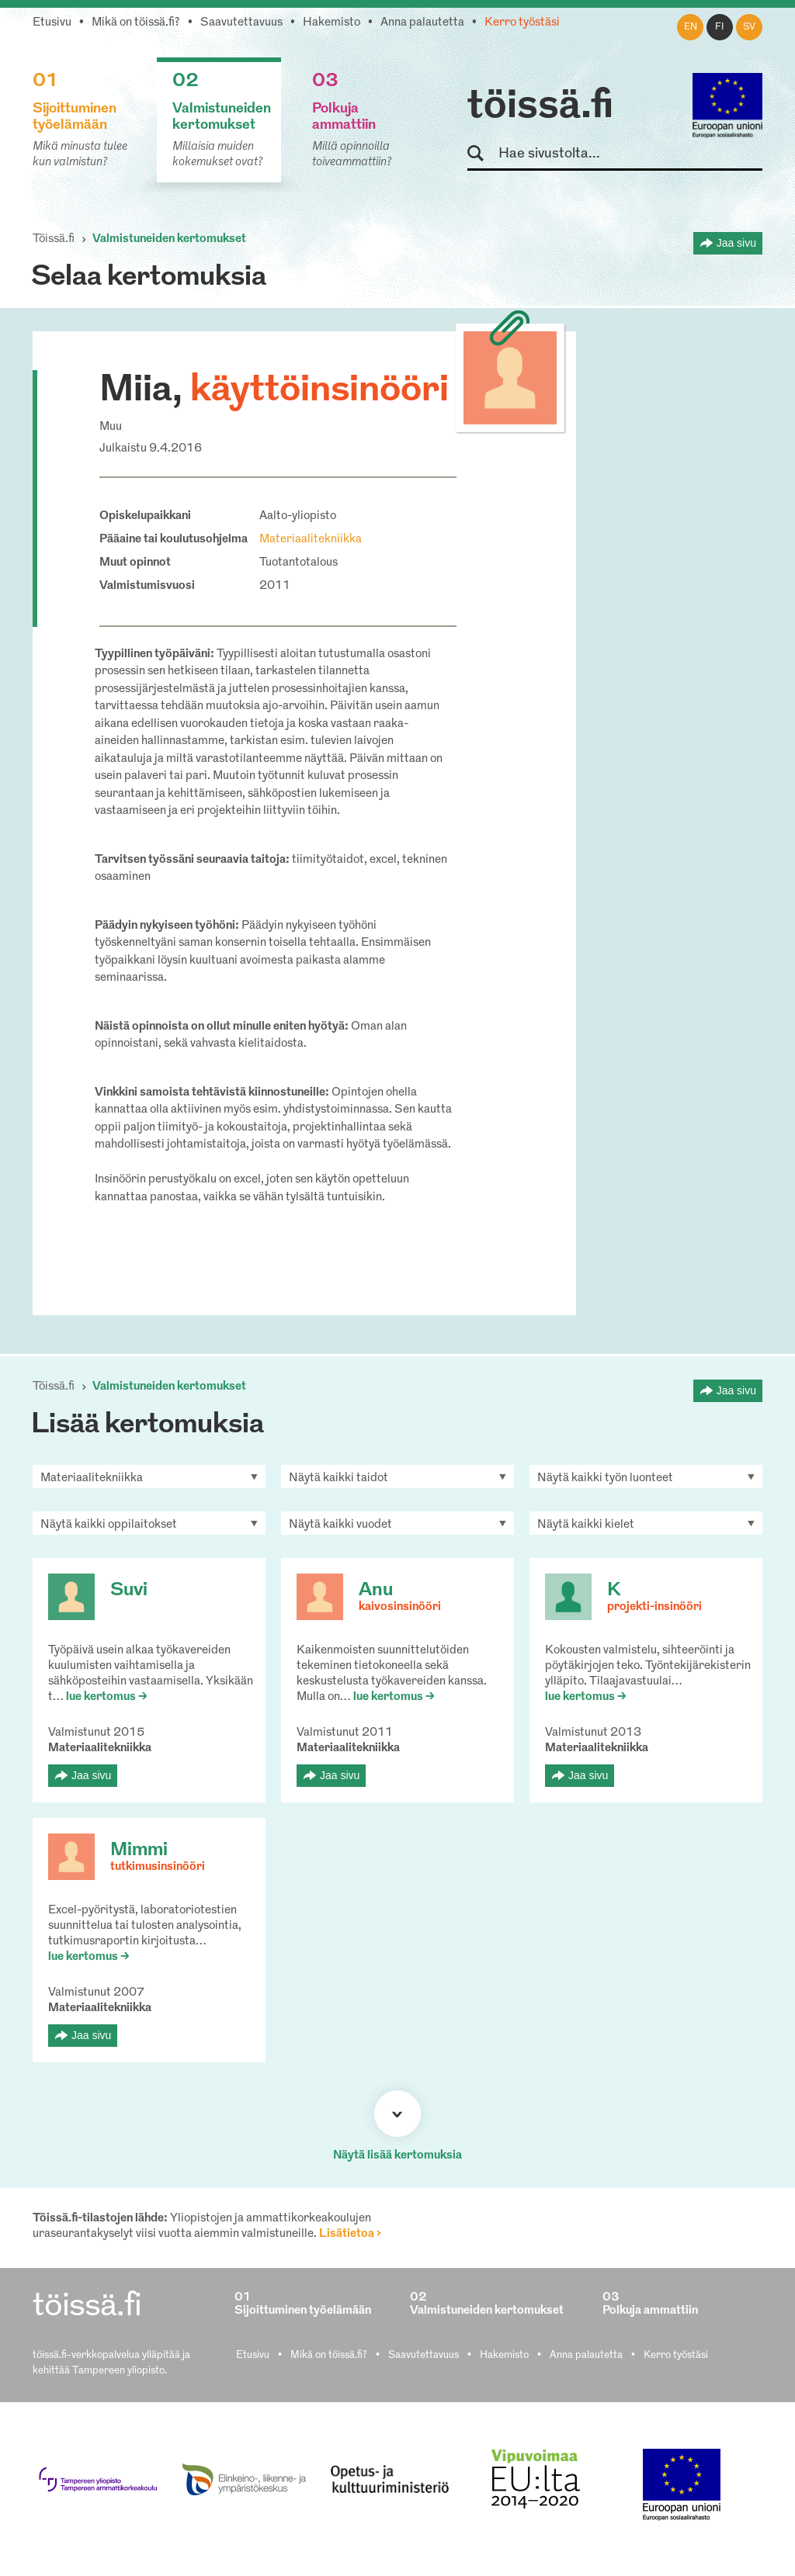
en (690, 27)
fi (719, 27)
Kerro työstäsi (522, 23)
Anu (376, 1590)
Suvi (129, 1590)
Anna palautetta (422, 23)
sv (749, 27)
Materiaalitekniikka (310, 539)
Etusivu (52, 23)
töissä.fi (540, 107)
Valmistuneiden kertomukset (169, 239)
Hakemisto (331, 23)
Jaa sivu (736, 243)
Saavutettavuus (241, 23)
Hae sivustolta (482, 154)
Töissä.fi (54, 239)
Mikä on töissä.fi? (136, 23)
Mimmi (139, 1850)
